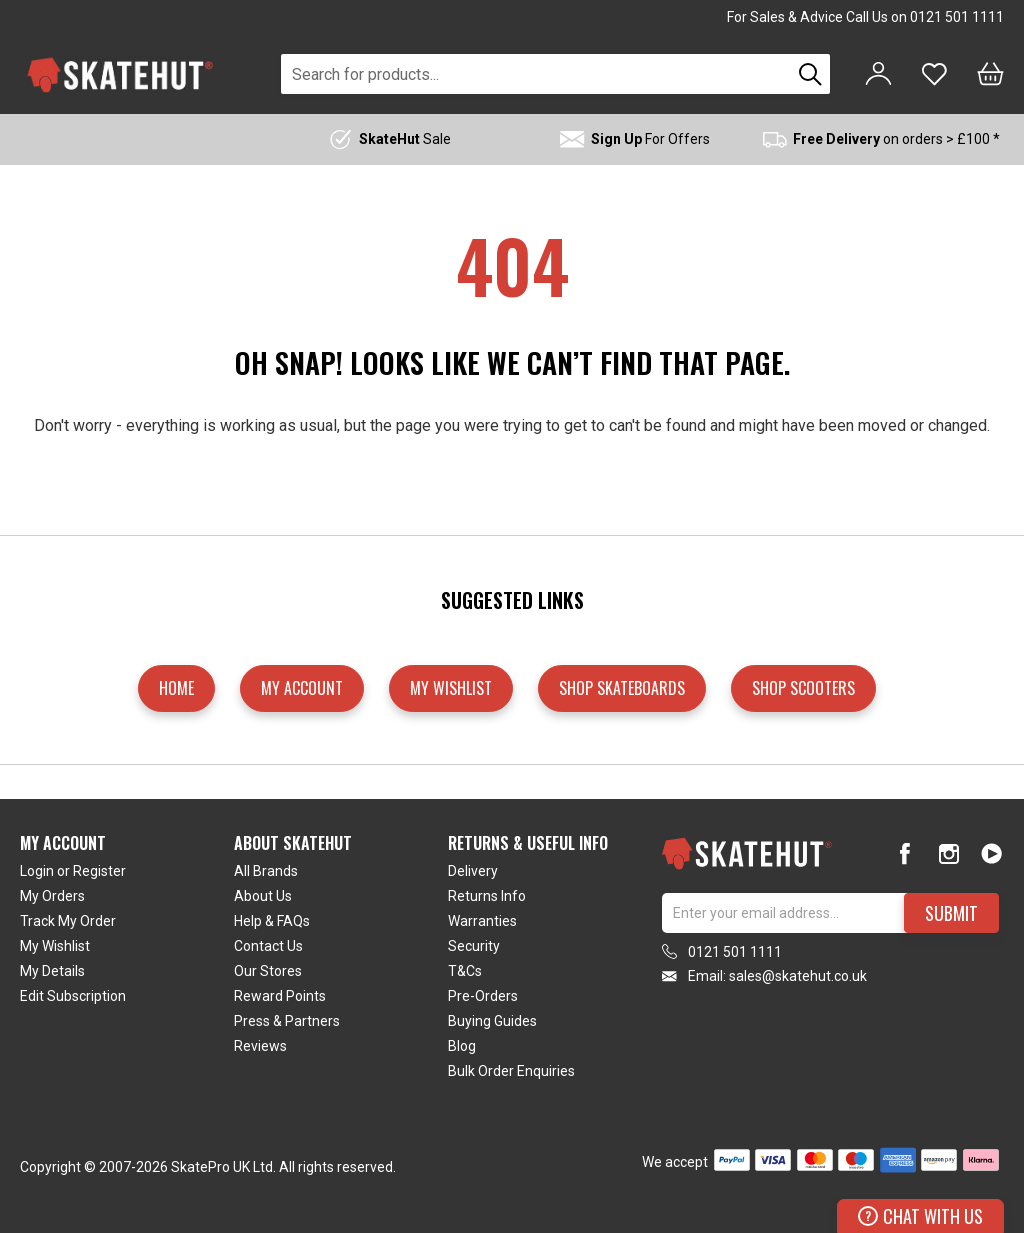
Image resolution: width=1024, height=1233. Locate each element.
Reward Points (280, 996)
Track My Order (68, 921)
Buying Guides (492, 1021)
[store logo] (120, 74)
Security (474, 946)
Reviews (260, 1046)
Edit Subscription (73, 996)
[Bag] (990, 74)
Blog (462, 1046)
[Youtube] (991, 853)
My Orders (52, 896)
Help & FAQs (272, 921)
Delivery (473, 871)
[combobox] (536, 74)
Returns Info (487, 896)
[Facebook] (905, 853)
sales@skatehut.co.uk (798, 976)
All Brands (266, 871)
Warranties (482, 921)
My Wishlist (55, 946)
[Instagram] (948, 853)
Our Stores (268, 971)
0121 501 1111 (957, 17)
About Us (263, 896)
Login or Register (73, 871)
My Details (52, 971)
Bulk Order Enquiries (511, 1071)
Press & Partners (287, 1021)
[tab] (127, 960)
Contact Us (268, 946)
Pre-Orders (483, 996)
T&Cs (465, 971)
